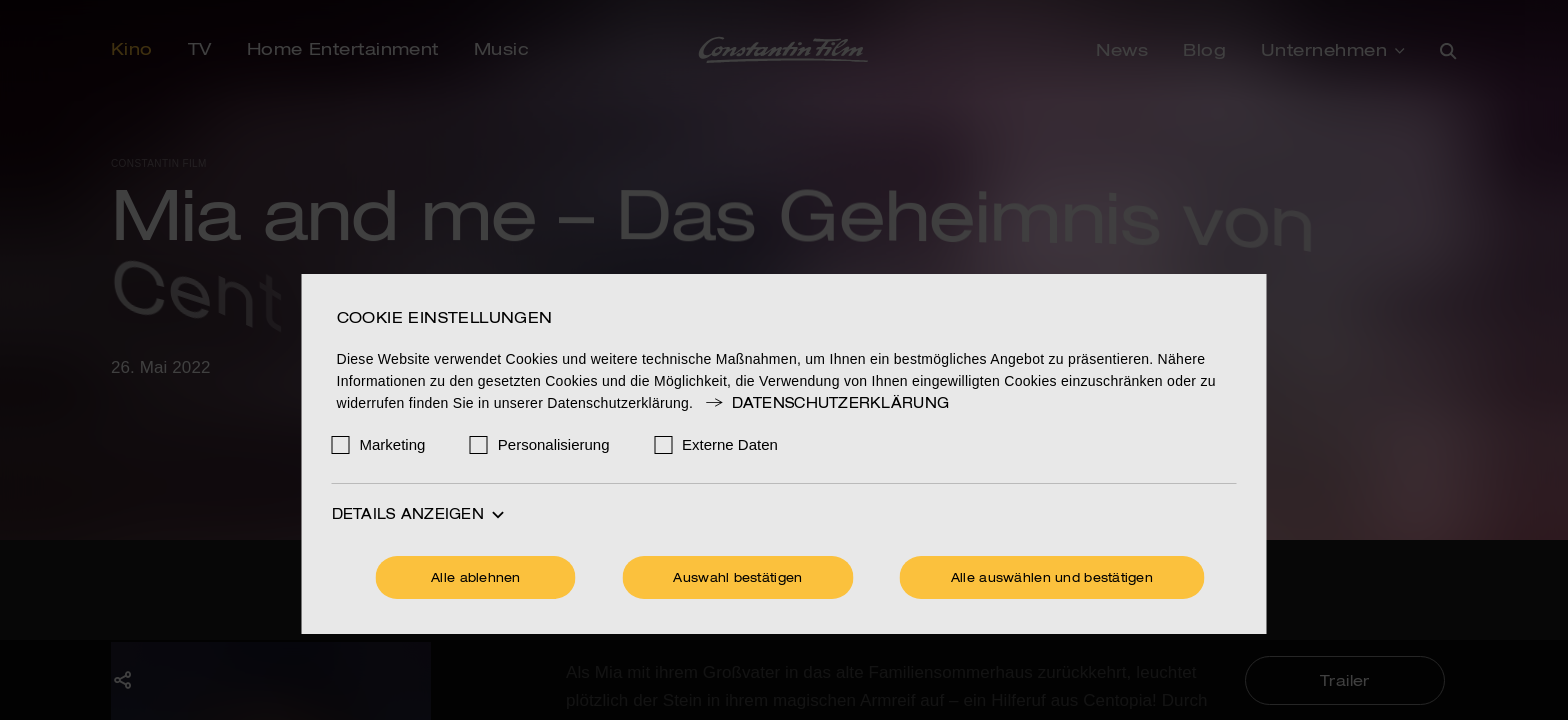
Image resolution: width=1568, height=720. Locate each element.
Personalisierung (554, 444)
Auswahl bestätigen (737, 579)
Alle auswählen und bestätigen (1052, 579)
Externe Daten (730, 444)
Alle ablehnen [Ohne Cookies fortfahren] (476, 579)
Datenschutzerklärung (826, 404)
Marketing (393, 444)
